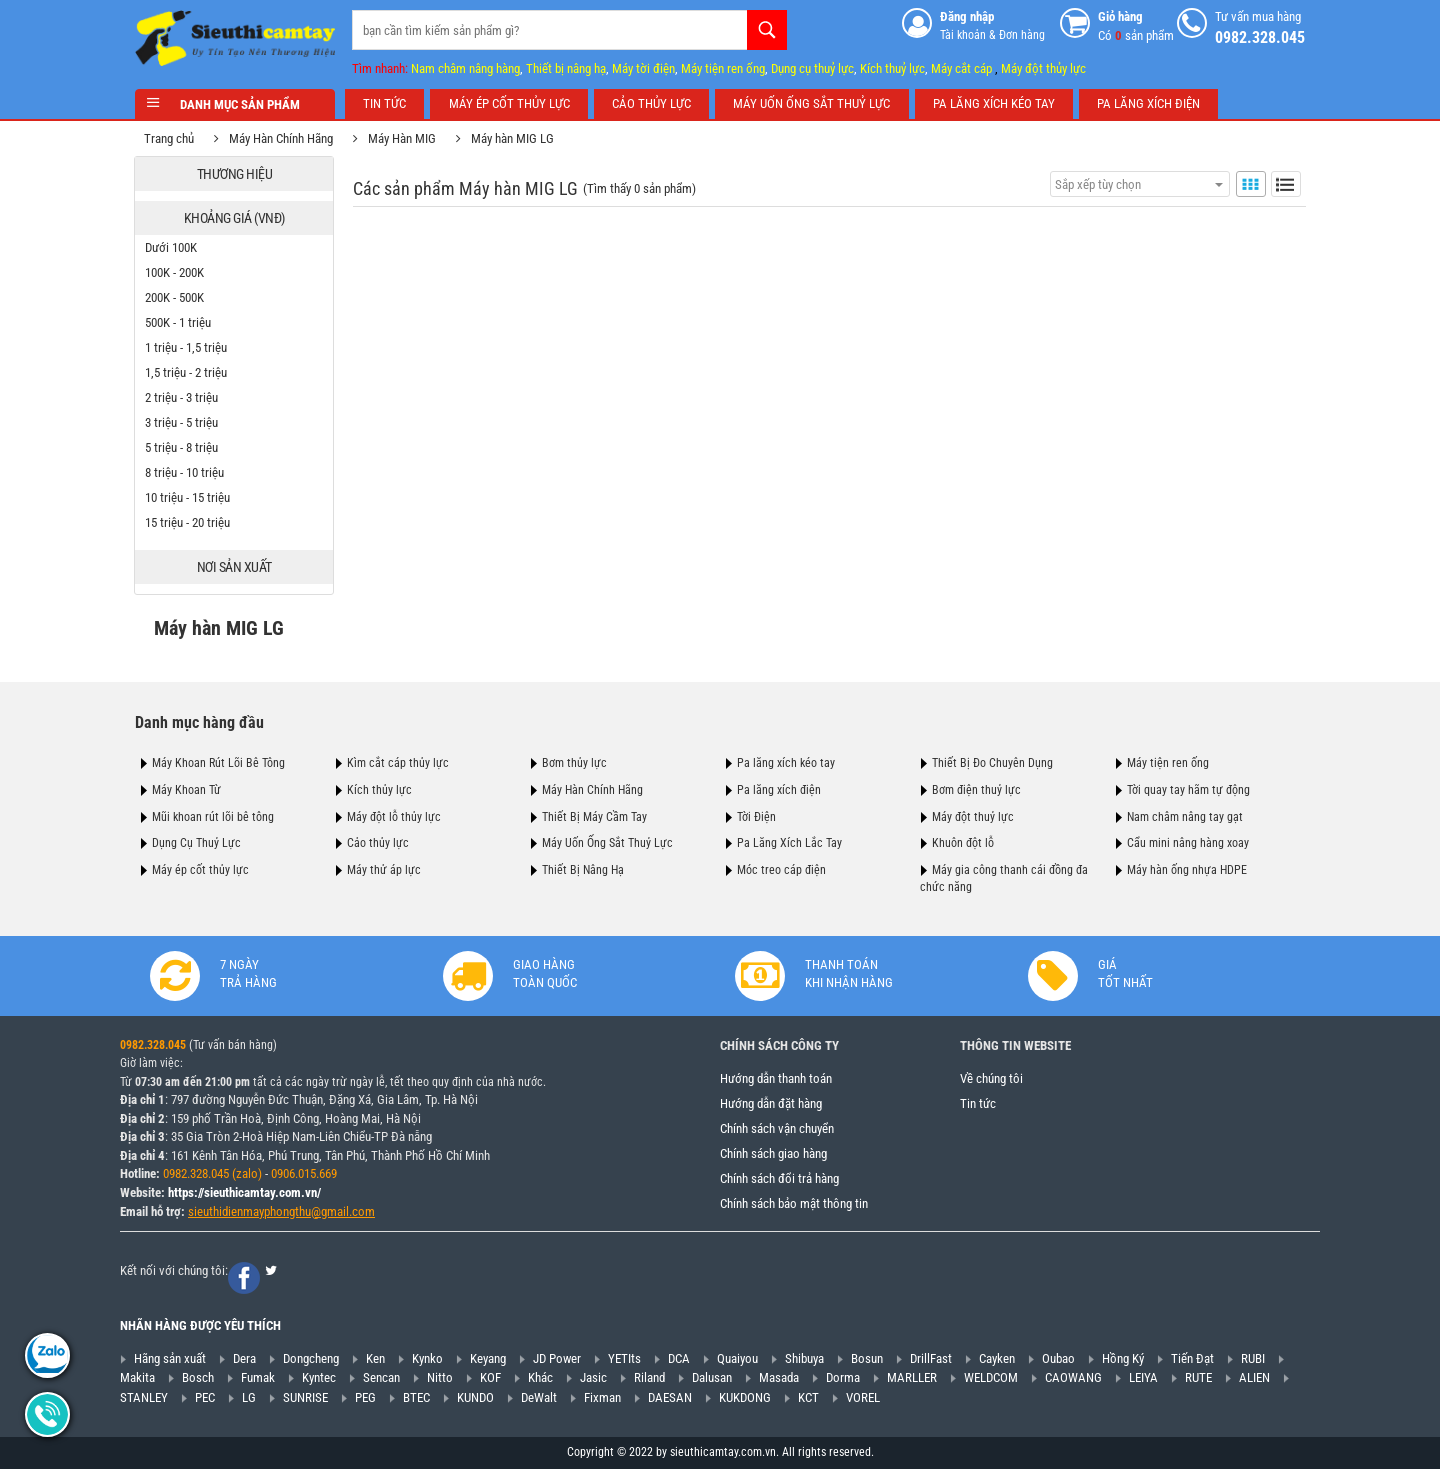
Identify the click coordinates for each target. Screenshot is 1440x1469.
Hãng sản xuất (170, 1358)
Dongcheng (311, 1358)
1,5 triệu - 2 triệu (187, 372)
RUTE (1198, 1377)
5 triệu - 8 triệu (182, 447)
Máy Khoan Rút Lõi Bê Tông (218, 763)
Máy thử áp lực (384, 870)
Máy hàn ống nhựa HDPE (1187, 870)
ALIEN (1254, 1377)
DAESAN (670, 1397)
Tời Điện (756, 817)
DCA (679, 1358)
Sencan (381, 1377)
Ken (375, 1358)
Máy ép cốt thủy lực (200, 870)
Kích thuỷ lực (892, 68)
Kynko (427, 1358)
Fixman (602, 1397)
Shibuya (804, 1358)
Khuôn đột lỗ (963, 843)
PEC (205, 1397)
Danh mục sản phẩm (235, 104)
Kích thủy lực (379, 790)
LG (249, 1397)
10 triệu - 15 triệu (188, 497)
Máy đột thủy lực (1043, 68)
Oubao (1058, 1358)
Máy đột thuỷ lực (973, 817)
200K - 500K (175, 297)
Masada (779, 1377)
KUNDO (475, 1397)
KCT (808, 1397)
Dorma (843, 1377)
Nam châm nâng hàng (465, 68)
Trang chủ (170, 138)
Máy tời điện (643, 68)
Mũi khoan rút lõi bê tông (213, 817)
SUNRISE (305, 1397)
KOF (490, 1377)
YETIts (624, 1358)
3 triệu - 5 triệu (182, 422)
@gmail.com (343, 1211)
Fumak (258, 1377)
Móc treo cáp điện (781, 870)
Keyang (488, 1358)
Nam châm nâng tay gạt (1185, 817)
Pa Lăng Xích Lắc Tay (789, 843)
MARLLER (912, 1377)
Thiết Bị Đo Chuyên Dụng (992, 763)
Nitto (440, 1377)
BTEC (416, 1397)
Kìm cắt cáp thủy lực (398, 763)
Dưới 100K (172, 247)
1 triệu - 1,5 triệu (187, 347)
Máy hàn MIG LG (513, 138)
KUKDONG (745, 1397)
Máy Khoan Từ (186, 790)
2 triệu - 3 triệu (182, 397)
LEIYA (1143, 1377)
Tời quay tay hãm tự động (1188, 790)
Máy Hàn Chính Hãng (282, 138)
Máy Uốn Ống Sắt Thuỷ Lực (607, 843)
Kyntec (319, 1377)
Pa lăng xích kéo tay (786, 763)
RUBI (1253, 1358)
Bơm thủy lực (574, 763)
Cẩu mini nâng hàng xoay (1188, 843)
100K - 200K (175, 272)
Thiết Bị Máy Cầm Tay (594, 817)
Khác (540, 1377)
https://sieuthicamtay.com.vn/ (244, 1192)
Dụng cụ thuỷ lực (812, 68)
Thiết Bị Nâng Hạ (583, 870)
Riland (649, 1377)
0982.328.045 (153, 1045)
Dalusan (712, 1377)
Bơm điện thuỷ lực (976, 790)
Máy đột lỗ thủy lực (394, 817)
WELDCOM (991, 1377)
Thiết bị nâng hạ (566, 68)
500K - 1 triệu (179, 322)
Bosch (198, 1377)
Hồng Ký (1123, 1358)
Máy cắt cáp (961, 68)
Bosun (867, 1358)
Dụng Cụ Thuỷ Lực (196, 843)
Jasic (593, 1377)
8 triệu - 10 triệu (185, 472)
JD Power (557, 1358)
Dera (244, 1358)
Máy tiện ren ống (723, 68)
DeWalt (539, 1397)
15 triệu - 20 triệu (188, 522)
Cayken (997, 1358)
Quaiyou (737, 1358)
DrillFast (931, 1358)
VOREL (863, 1397)
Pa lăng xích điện (779, 790)
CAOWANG (1073, 1377)
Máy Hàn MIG (403, 138)
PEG (365, 1397)
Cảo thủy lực (378, 843)
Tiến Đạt (1192, 1358)
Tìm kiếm (767, 30)
